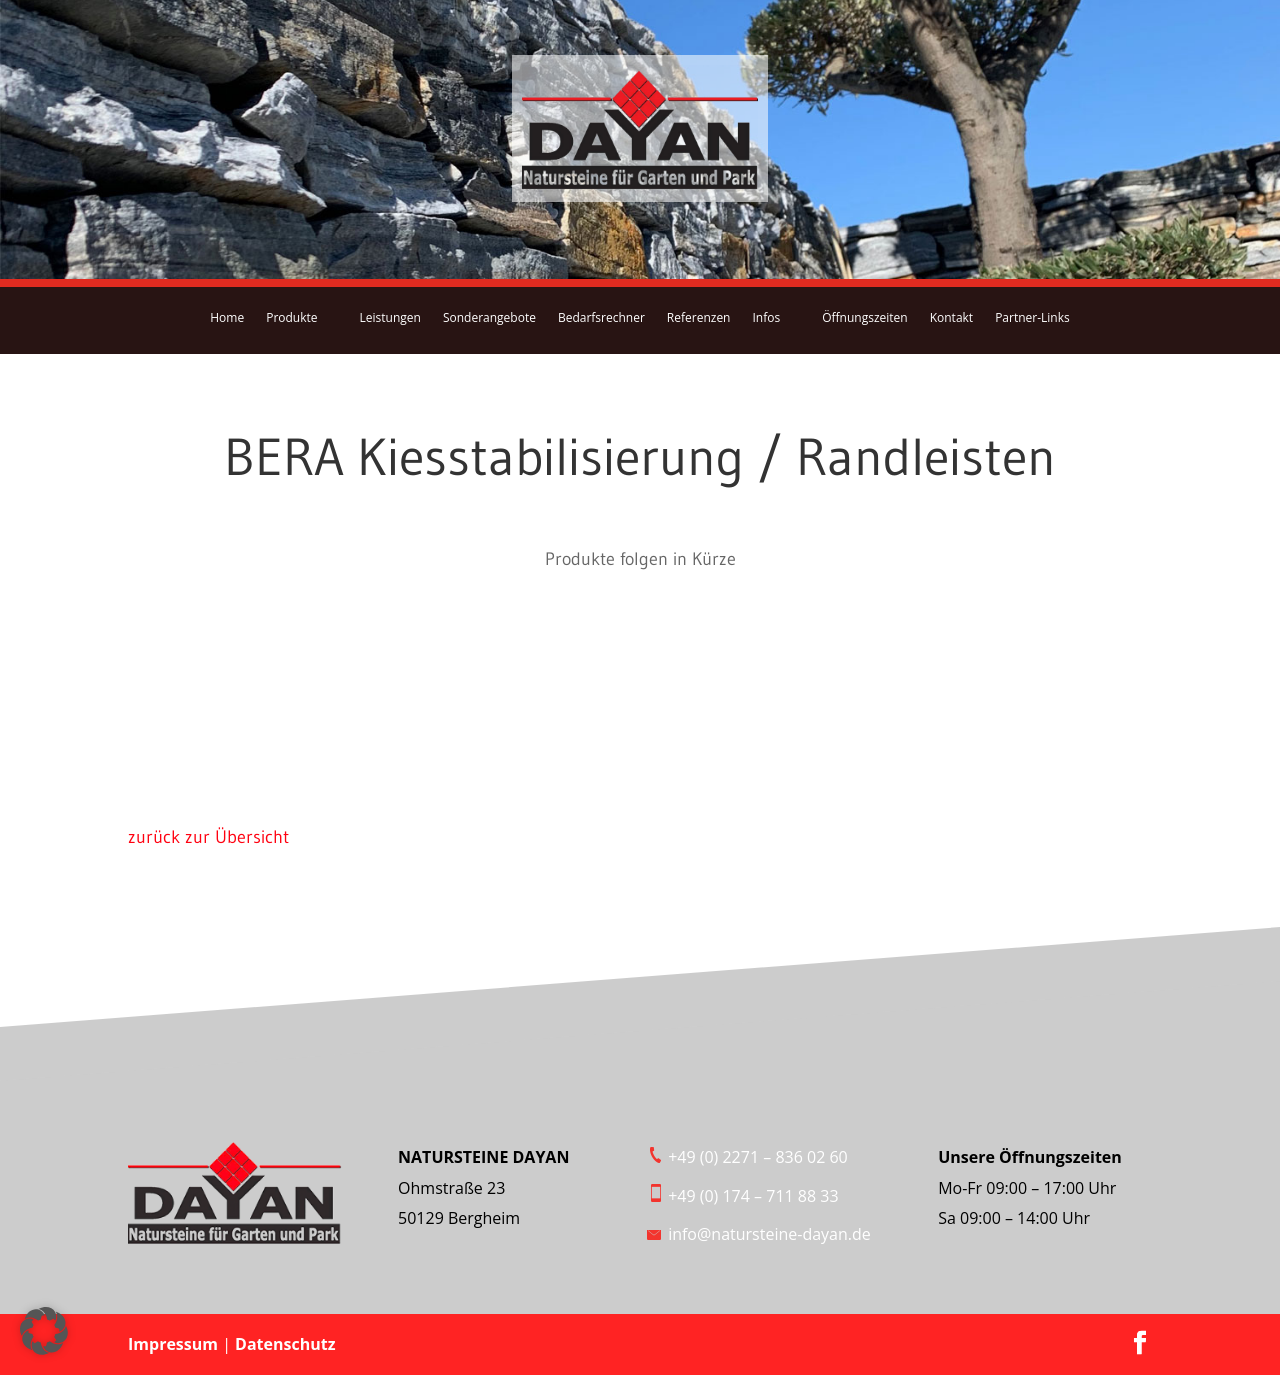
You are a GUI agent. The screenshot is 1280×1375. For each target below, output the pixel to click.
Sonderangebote (489, 317)
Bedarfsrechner (601, 317)
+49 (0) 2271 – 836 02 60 (758, 1157)
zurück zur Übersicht (208, 837)
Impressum (175, 1344)
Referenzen (699, 317)
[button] (44, 1331)
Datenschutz (285, 1344)
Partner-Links (1032, 317)
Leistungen (390, 317)
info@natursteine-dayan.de (769, 1234)
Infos (766, 317)
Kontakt (951, 317)
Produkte (291, 317)
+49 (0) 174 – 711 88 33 (753, 1196)
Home (227, 317)
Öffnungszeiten (865, 317)
